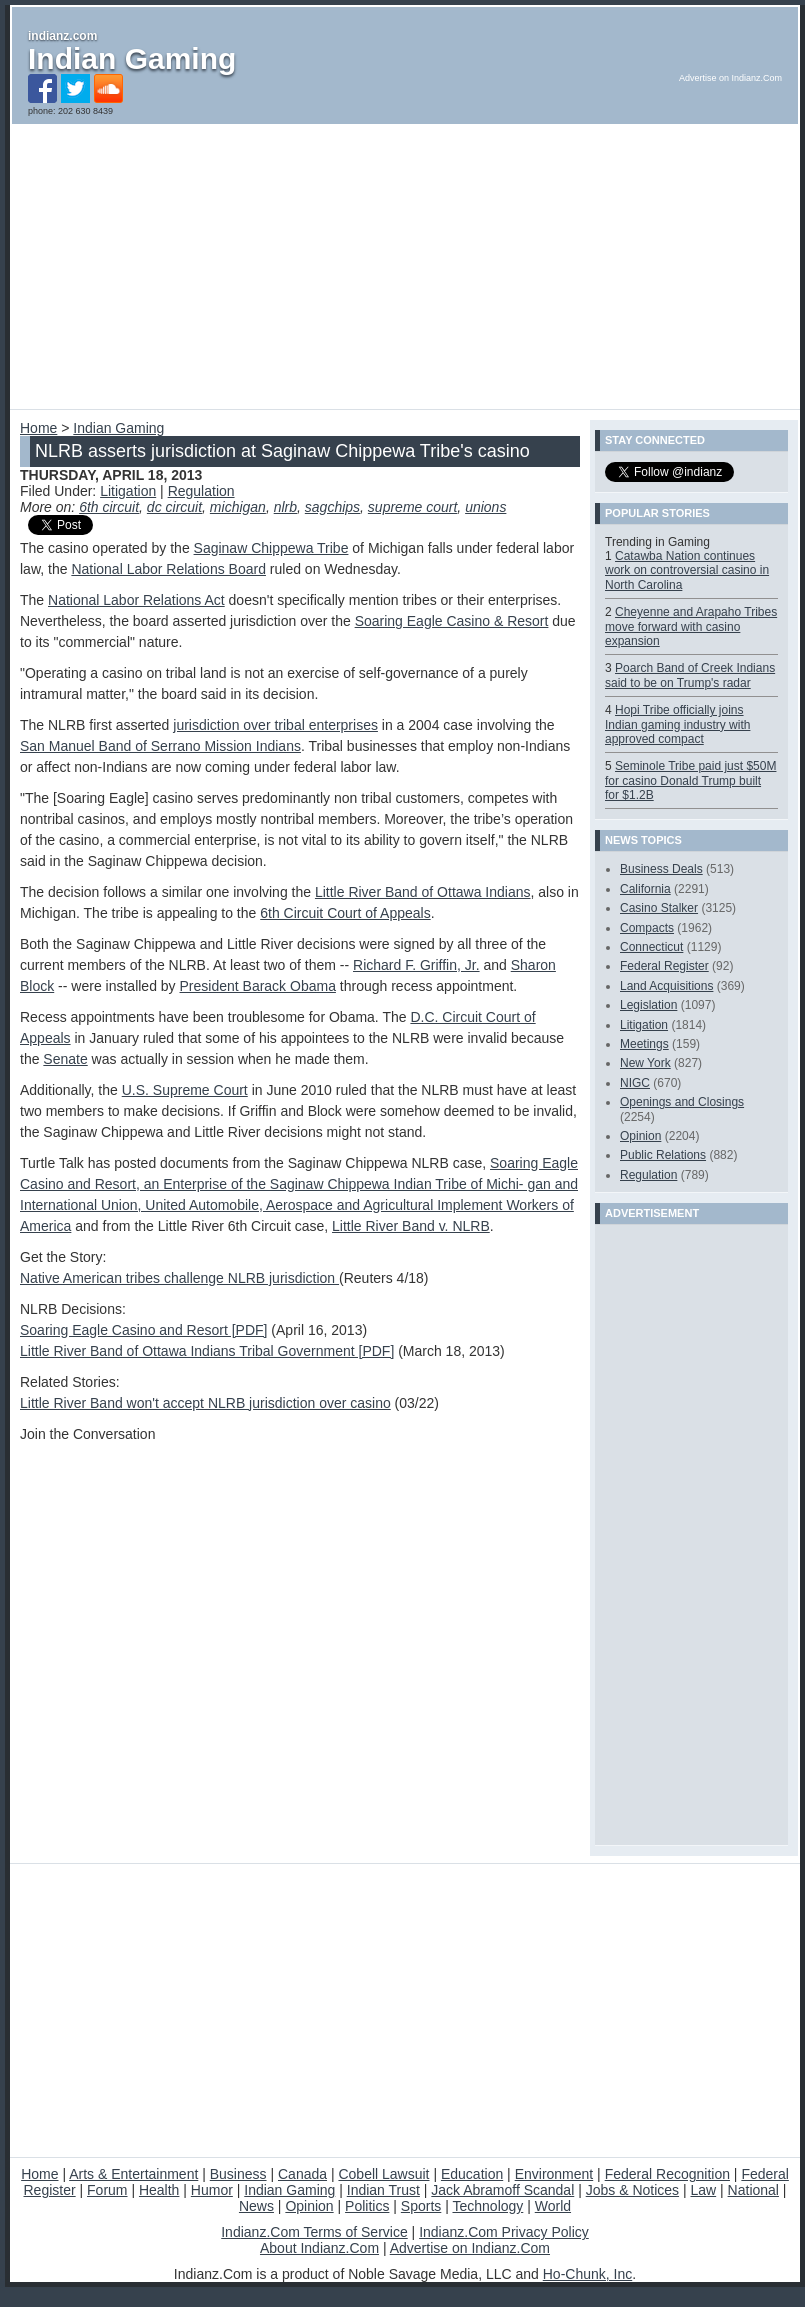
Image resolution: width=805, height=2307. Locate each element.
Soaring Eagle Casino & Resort (452, 621)
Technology (487, 2206)
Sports (421, 2206)
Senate (65, 1059)
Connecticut (651, 947)
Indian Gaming (132, 58)
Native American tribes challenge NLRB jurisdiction (179, 1278)
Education (472, 2174)
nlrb (285, 507)
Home (38, 428)
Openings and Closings (682, 1102)
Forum (107, 2190)
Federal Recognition (667, 2174)
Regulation (201, 491)
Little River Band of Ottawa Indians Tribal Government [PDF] (207, 1351)
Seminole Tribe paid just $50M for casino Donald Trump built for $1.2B (690, 780)
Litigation (128, 491)
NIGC (635, 1083)
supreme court (412, 507)
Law (703, 2190)
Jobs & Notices (632, 2190)
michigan (238, 507)
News (256, 2206)
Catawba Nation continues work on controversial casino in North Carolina (687, 570)
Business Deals (661, 869)
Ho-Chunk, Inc (587, 2274)
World (553, 2206)
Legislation (648, 1005)
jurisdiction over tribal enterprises (275, 725)
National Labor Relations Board (168, 569)
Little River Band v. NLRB (411, 1226)
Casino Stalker (659, 908)
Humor (212, 2190)
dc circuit (174, 507)
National (753, 2190)
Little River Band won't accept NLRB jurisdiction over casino (205, 1403)
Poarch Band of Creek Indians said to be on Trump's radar (690, 675)
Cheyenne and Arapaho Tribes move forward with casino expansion (691, 626)
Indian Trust (383, 2190)
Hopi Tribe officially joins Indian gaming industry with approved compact (677, 724)
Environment (554, 2174)
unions (485, 507)
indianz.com (62, 36)
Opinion (640, 1136)
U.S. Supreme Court (185, 1090)
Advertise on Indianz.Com (470, 2248)
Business (238, 2174)
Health (159, 2190)
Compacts (647, 928)
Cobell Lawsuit (383, 2174)
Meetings (644, 1044)
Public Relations (663, 1155)
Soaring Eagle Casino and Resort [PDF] (143, 1330)
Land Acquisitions (666, 986)
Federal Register (664, 966)
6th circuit (109, 507)
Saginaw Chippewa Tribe (271, 548)
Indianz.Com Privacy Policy (504, 2232)
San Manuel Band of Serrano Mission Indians (160, 746)
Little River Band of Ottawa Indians (423, 892)
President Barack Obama (258, 986)
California (645, 889)
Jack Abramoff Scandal (502, 2190)
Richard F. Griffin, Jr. (416, 965)
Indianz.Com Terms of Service (314, 2232)
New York (645, 1063)
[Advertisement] (250, 264)
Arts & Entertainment (133, 2174)
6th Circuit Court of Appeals (345, 913)
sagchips (332, 507)
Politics (367, 2206)
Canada (302, 2174)
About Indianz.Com (319, 2248)
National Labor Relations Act (136, 600)
